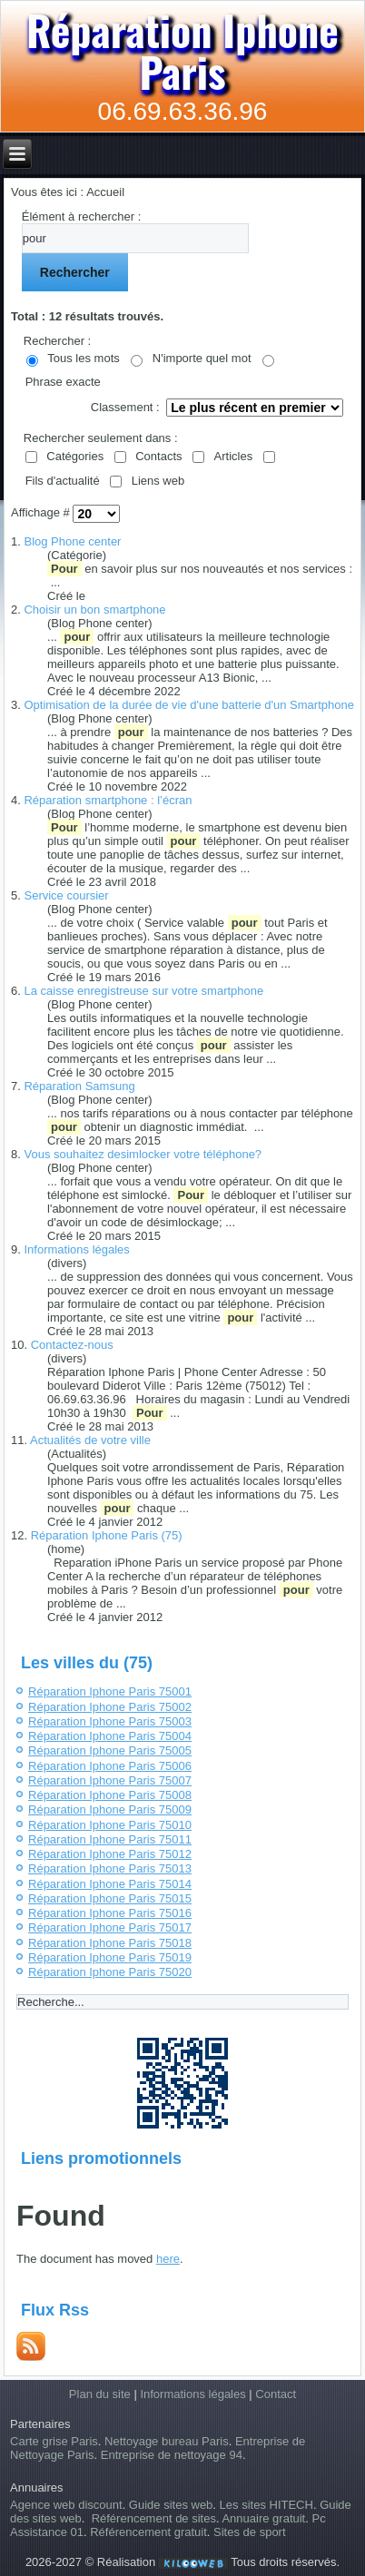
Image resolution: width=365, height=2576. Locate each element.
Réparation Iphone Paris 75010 (110, 1825)
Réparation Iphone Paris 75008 (110, 1795)
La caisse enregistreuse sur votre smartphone (143, 991)
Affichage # (42, 513)
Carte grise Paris (54, 2441)
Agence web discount (66, 2505)
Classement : (125, 407)
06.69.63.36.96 (183, 111)
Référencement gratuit (148, 2532)
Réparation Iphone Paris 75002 (110, 1707)
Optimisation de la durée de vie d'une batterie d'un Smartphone (188, 705)
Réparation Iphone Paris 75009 (110, 1809)
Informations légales (76, 1249)
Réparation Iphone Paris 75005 (110, 1750)
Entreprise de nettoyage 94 (171, 2455)
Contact (275, 2394)
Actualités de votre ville (90, 1440)
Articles (233, 456)
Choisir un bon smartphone (94, 609)
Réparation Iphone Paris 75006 (110, 1766)
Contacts (158, 456)
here (168, 2259)
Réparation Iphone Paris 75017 (110, 1927)
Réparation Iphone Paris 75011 (110, 1839)
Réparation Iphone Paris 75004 (110, 1736)
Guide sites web (171, 2505)
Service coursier (66, 895)
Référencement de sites (154, 2518)
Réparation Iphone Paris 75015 (110, 1898)
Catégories (75, 456)
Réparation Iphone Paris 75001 (110, 1691)
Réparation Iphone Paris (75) (106, 1535)
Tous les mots (83, 358)
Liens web (158, 480)
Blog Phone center (72, 541)
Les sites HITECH (266, 2505)
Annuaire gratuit (263, 2518)
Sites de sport (249, 2532)
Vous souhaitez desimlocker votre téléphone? (142, 1154)
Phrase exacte (63, 381)
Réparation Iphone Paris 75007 (110, 1780)
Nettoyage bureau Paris (166, 2441)
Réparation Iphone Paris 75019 (110, 1957)
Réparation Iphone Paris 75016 (110, 1913)
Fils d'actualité (62, 480)
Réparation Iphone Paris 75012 (110, 1854)
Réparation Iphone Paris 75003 (110, 1721)
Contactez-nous (72, 1345)
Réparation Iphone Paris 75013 (110, 1868)
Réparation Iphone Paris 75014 (110, 1884)
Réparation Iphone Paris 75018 (110, 1943)
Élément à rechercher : (82, 216)
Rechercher (75, 272)
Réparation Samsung (79, 1086)
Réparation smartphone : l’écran (108, 800)
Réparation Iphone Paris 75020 (110, 1972)
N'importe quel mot (202, 358)
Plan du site (100, 2394)
